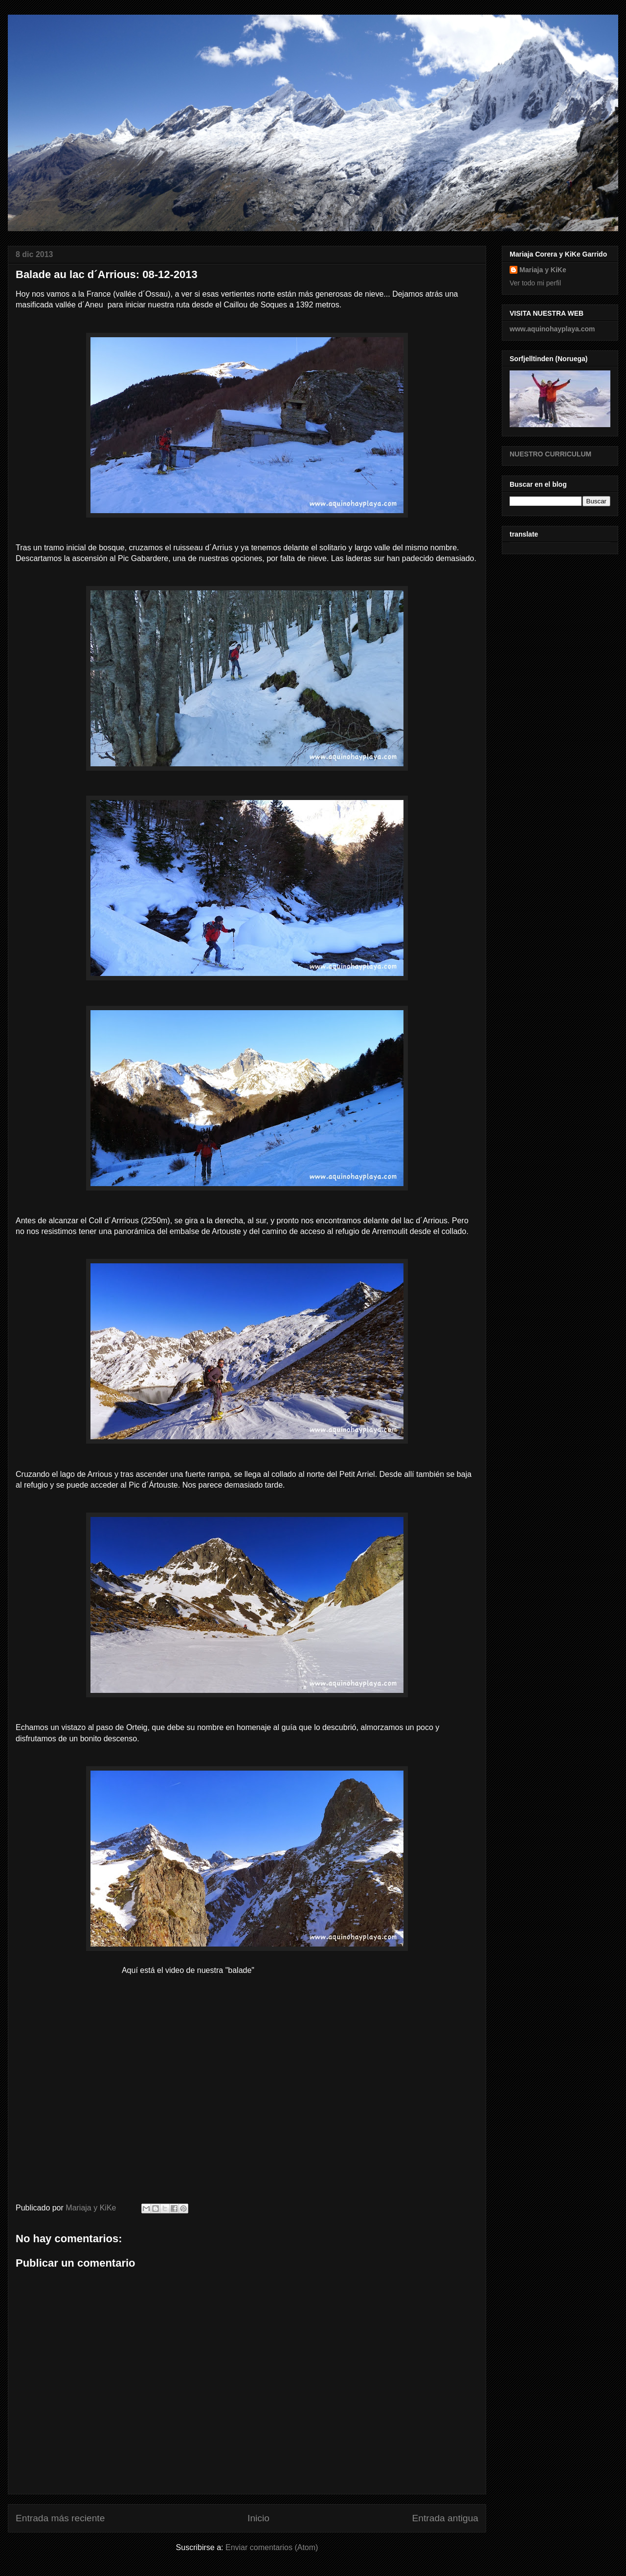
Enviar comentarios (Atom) (271, 2547)
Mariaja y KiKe (542, 270)
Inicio (258, 2518)
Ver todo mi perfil (535, 283)
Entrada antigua (445, 2518)
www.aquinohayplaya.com (552, 329)
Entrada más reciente (60, 2518)
